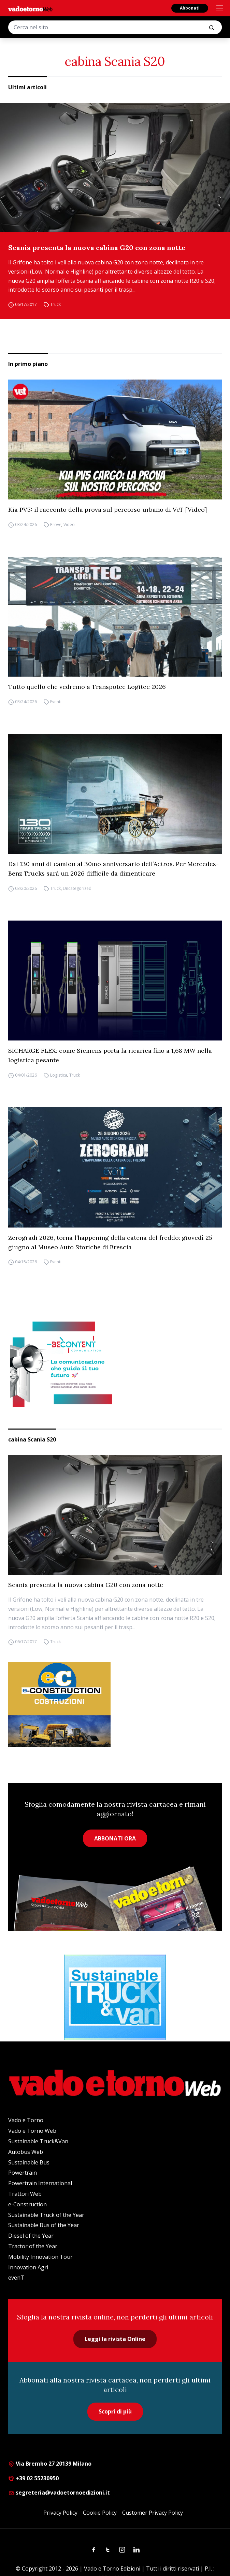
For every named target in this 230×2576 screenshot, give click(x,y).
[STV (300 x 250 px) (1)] (115, 1997)
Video (69, 524)
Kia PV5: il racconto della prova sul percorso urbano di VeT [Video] (107, 509)
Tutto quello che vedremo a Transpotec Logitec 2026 (87, 687)
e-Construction (27, 2204)
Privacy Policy (60, 2512)
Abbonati (190, 8)
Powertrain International (40, 2183)
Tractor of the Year (32, 2246)
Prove (55, 524)
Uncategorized (77, 888)
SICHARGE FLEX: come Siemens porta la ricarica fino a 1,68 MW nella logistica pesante (110, 1055)
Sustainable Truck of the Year (46, 2215)
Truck (55, 304)
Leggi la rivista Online (115, 2339)
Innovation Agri (28, 2267)
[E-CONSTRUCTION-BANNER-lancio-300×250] (115, 1704)
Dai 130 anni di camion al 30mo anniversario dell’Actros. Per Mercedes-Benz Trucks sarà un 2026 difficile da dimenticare (113, 868)
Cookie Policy (100, 2512)
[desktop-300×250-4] (115, 1364)
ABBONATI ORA (115, 1838)
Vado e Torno (25, 2120)
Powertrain (22, 2172)
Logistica (58, 1075)
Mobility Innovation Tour (40, 2257)
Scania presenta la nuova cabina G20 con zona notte (97, 247)
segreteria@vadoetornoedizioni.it (59, 2492)
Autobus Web (25, 2152)
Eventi (55, 702)
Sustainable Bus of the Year (43, 2225)
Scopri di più (115, 2411)
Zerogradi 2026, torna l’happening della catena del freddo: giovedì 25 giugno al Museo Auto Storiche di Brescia (110, 1242)
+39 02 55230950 (33, 2478)
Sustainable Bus (28, 2162)
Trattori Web (25, 2193)
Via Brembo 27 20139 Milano (49, 2463)
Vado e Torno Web (32, 2130)
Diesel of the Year (31, 2235)
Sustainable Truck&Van (38, 2141)
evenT (16, 2277)
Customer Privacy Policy (152, 2512)
